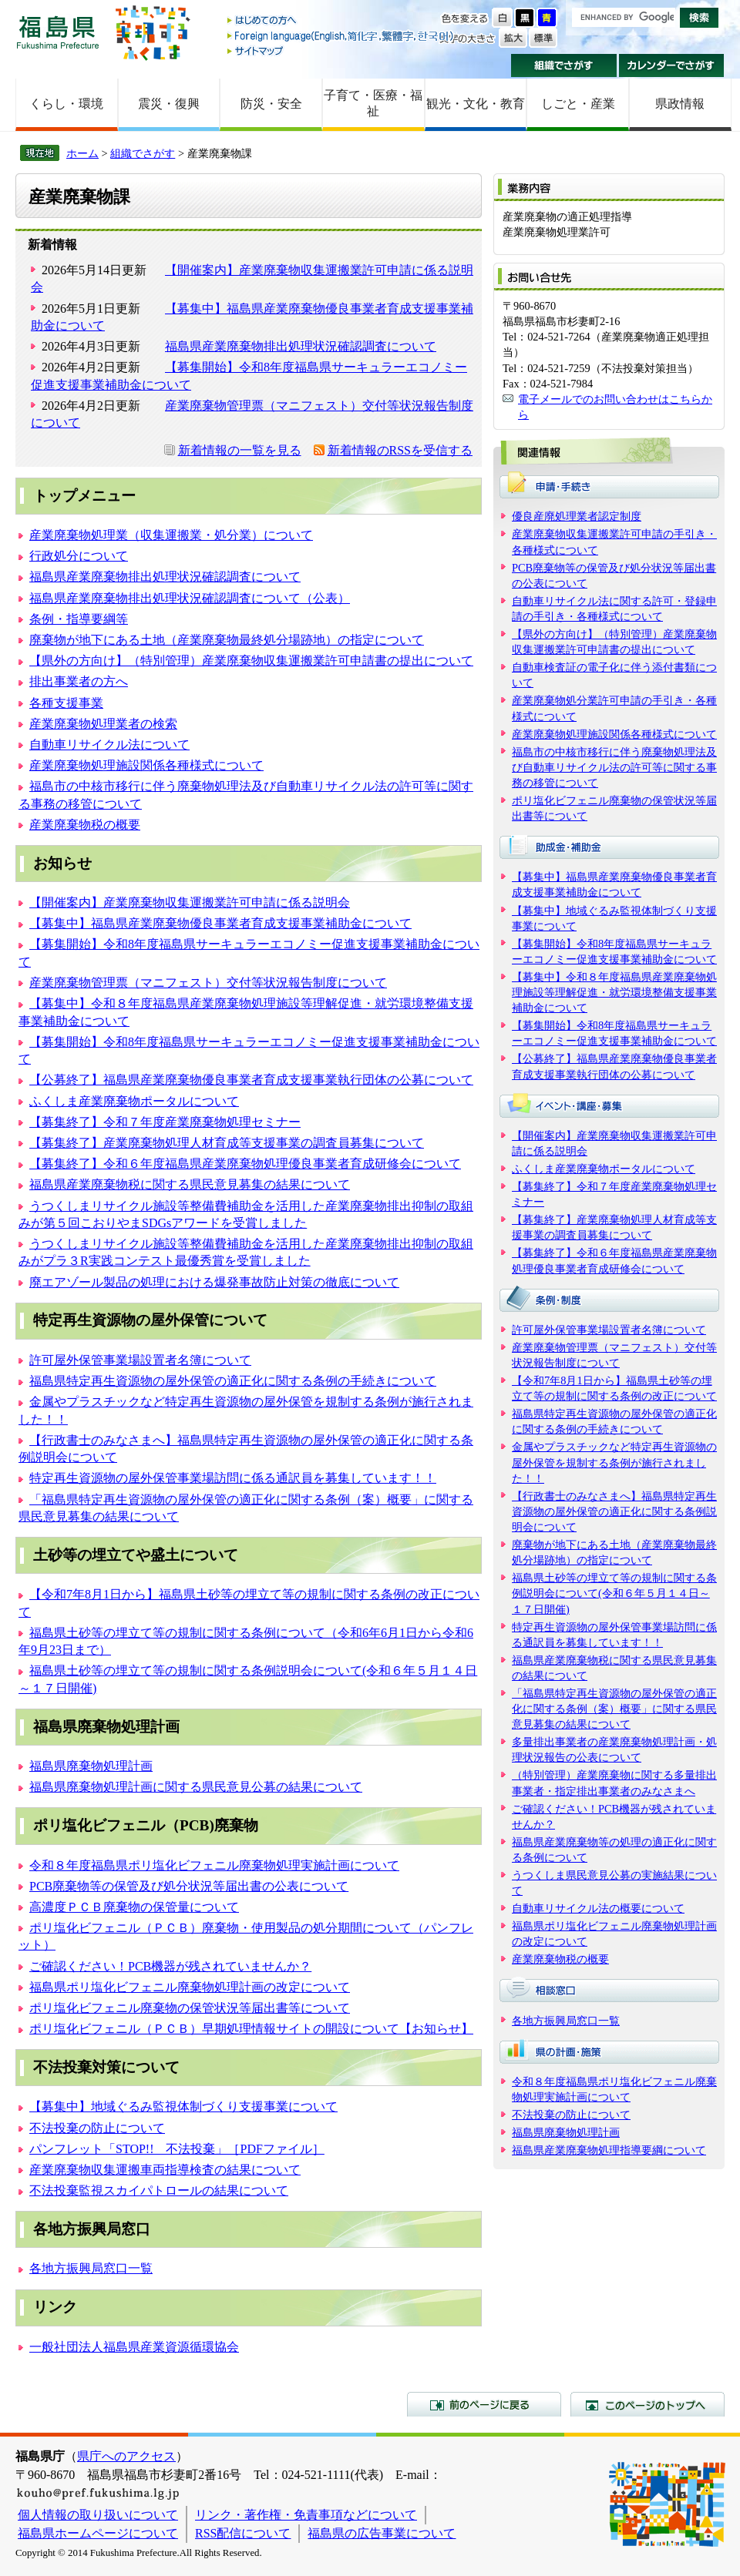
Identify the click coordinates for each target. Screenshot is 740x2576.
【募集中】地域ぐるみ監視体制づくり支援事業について (183, 2106)
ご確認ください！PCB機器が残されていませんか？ (170, 1966)
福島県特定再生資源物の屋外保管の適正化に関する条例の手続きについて (232, 1380)
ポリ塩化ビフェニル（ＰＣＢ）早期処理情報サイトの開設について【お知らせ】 (251, 2028)
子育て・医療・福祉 (373, 103)
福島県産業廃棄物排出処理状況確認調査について (300, 346)
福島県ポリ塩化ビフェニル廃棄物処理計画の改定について (189, 1987)
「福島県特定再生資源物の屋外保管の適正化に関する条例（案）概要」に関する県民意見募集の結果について (614, 1708)
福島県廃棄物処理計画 (91, 1766)
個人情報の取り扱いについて (98, 2514)
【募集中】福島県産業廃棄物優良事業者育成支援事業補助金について (220, 923)
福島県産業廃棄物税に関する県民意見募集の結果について (189, 1184)
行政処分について (78, 555)
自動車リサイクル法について (109, 744)
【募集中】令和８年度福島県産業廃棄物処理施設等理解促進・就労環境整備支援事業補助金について (614, 992)
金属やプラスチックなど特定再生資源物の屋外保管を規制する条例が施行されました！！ (614, 1462)
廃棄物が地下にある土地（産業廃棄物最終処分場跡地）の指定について (226, 639)
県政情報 (680, 103)
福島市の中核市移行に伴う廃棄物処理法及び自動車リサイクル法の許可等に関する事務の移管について (614, 767)
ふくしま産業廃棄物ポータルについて (134, 1101)
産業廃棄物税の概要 (84, 824)
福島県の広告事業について (382, 2533)
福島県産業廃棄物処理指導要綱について (609, 2150)
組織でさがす (564, 65)
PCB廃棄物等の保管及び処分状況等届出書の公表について (188, 1886)
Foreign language (341, 36)
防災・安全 (271, 103)
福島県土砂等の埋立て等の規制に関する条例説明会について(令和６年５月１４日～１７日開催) (614, 1593)
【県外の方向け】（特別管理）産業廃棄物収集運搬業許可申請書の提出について (251, 660)
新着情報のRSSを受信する (400, 450)
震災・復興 (169, 103)
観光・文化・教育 (475, 103)
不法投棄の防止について (97, 2128)
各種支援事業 (66, 702)
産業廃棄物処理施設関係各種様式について (146, 765)
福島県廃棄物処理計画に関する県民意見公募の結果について (195, 1786)
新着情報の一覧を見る (239, 450)
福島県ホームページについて (98, 2533)
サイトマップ (341, 50)
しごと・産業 (578, 103)
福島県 (57, 32)
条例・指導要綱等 (78, 619)
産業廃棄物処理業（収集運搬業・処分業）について (171, 535)
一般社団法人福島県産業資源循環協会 (134, 2346)
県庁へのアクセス (126, 2456)
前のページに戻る (484, 2404)
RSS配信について (243, 2533)
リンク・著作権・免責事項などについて (306, 2514)
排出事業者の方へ (78, 681)
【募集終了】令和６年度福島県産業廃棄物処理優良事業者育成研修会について (245, 1163)
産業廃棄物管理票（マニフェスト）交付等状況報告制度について (208, 982)
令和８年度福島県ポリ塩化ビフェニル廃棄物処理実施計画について (214, 1865)
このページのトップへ (647, 2404)
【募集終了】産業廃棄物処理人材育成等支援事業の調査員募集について (226, 1142)
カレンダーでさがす (672, 65)
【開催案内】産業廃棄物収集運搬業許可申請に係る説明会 (189, 902)
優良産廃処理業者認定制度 (576, 516)
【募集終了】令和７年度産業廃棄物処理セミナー (165, 1122)
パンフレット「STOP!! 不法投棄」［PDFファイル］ (177, 2148)
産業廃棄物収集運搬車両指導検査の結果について (165, 2169)
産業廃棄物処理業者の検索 (103, 723)
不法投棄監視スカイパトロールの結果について (158, 2190)
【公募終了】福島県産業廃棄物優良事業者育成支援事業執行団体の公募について (251, 1079)
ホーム (82, 153)
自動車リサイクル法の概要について (598, 1908)
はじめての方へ (341, 21)
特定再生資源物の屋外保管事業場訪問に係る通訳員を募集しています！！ (232, 1477)
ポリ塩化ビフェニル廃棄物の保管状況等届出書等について (189, 2007)
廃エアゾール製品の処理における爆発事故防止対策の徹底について (214, 1282)
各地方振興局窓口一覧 (91, 2268)
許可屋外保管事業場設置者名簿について (140, 1360)
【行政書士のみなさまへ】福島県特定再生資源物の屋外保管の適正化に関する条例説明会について (614, 1511)
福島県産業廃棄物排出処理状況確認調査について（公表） (189, 598)
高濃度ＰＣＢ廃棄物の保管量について (134, 1907)
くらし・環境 (66, 103)
